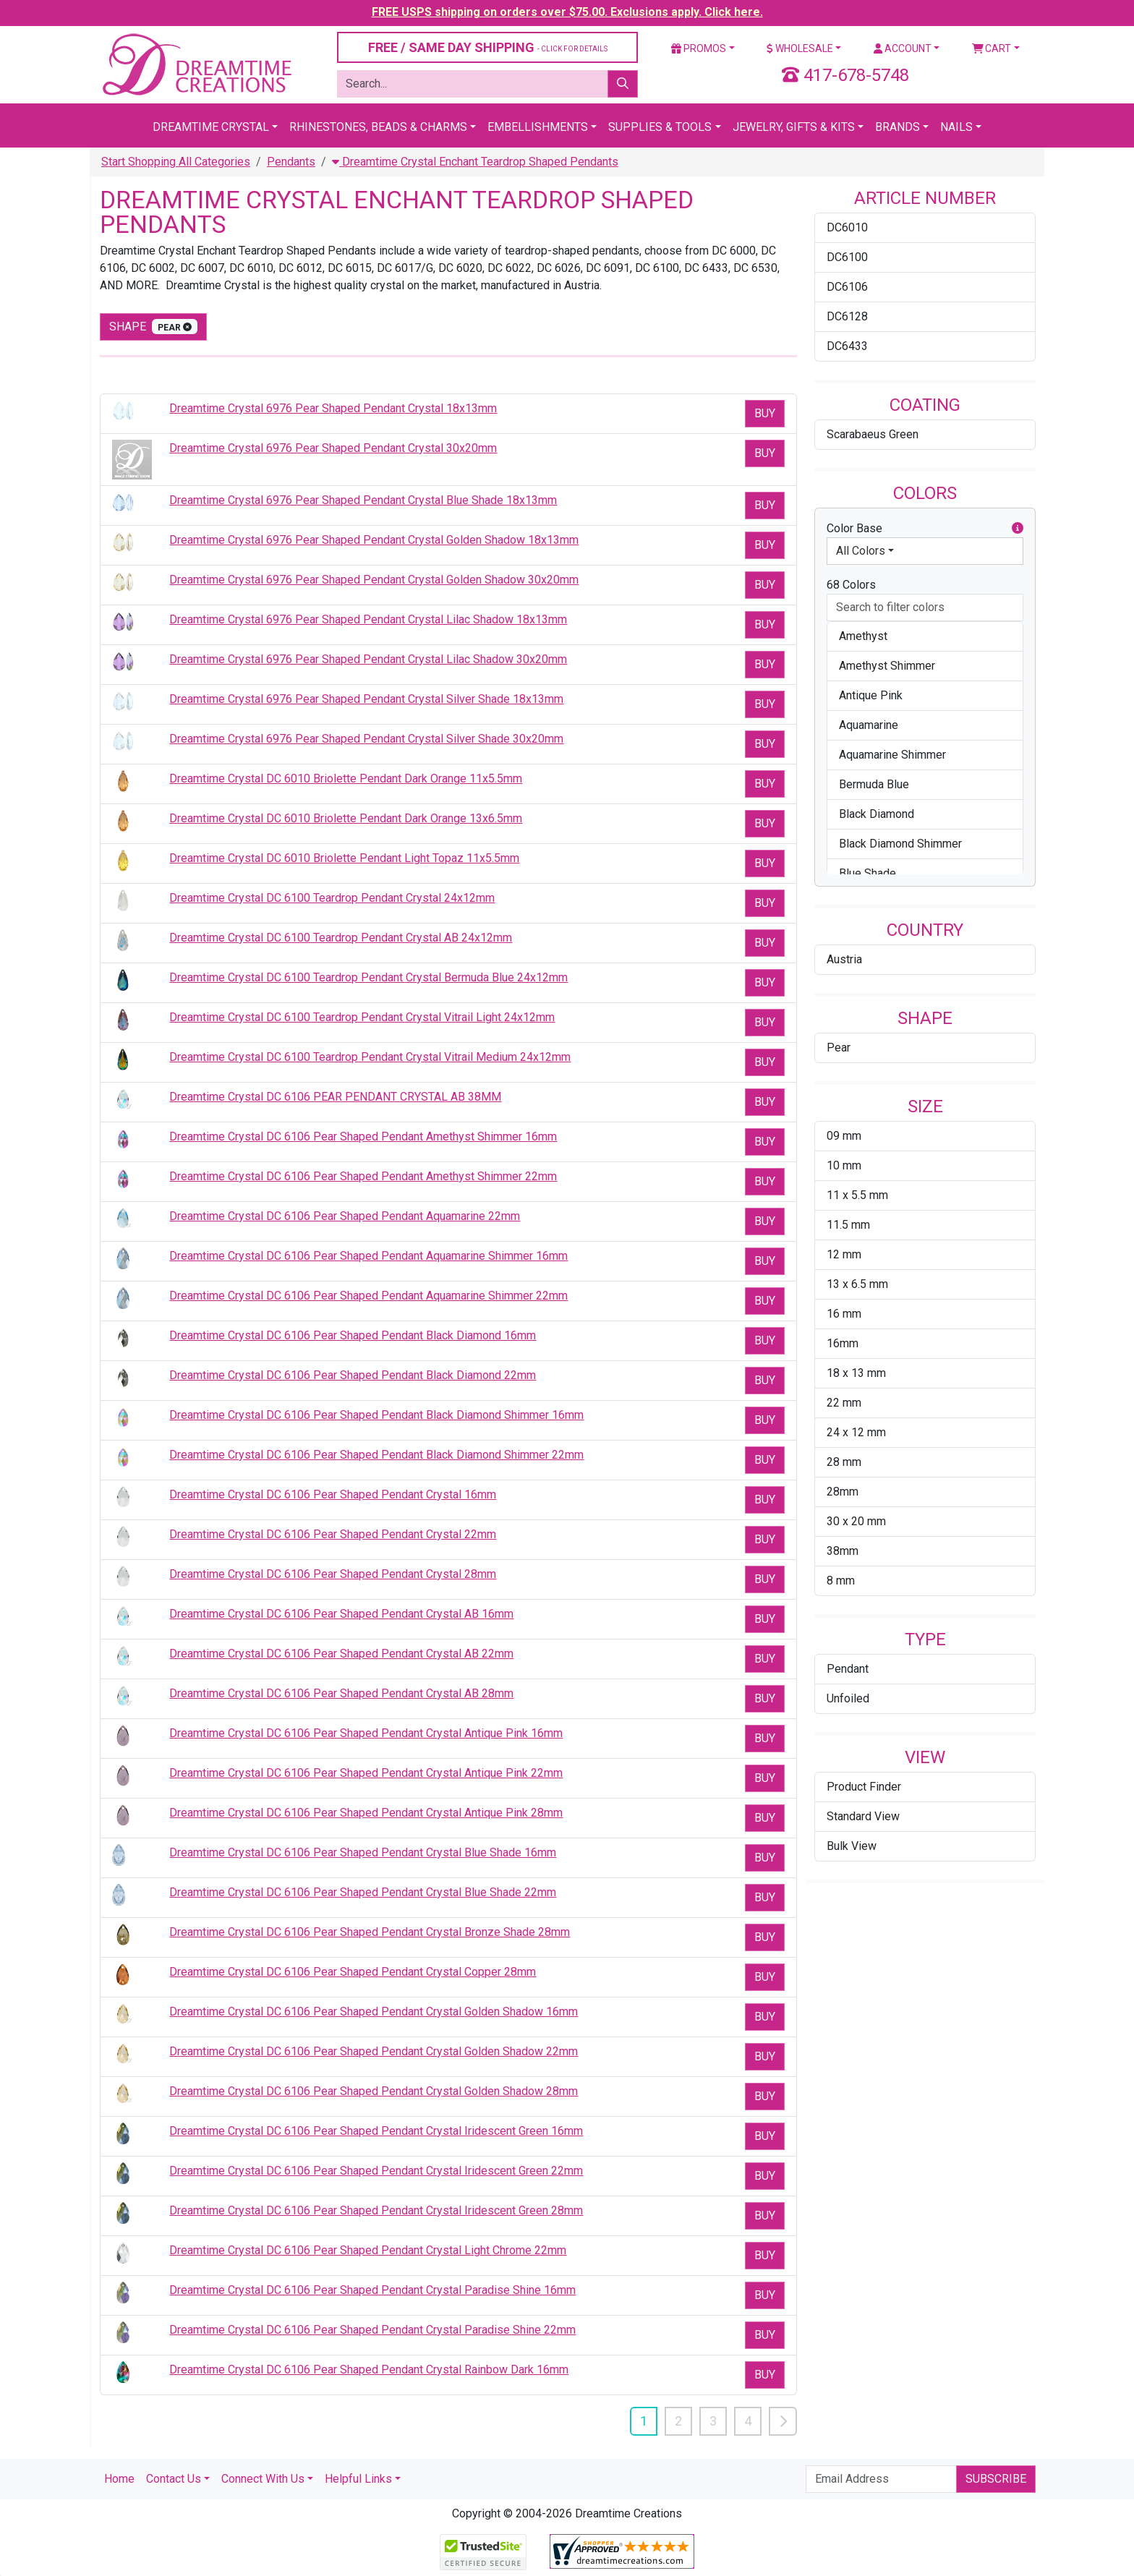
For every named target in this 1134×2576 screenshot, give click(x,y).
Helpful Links (358, 2479)
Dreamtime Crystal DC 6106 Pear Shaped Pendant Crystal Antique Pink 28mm (366, 1813)
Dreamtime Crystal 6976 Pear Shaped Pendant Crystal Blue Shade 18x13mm (363, 500)
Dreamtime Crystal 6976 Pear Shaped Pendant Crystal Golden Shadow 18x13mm (374, 540)
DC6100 (847, 257)
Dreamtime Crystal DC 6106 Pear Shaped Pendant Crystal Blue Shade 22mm (362, 1892)
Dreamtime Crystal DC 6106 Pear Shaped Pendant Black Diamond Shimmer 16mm (376, 1415)
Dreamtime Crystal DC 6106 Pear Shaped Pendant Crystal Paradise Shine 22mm (372, 2330)
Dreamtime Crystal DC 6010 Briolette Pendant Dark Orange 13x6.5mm (345, 818)
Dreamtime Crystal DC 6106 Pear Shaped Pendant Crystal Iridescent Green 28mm (376, 2210)
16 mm (844, 1314)
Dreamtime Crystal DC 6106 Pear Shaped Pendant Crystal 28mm (332, 1574)
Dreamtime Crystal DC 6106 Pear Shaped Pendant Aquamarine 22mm (344, 1216)
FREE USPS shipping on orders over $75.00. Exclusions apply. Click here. (567, 12)
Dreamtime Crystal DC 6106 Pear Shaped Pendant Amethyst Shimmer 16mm (363, 1136)
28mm (842, 1491)
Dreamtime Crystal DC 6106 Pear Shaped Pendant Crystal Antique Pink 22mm (366, 1773)
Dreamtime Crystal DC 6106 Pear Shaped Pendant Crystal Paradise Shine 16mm (372, 2290)
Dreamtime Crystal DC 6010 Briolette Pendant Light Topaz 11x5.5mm (344, 858)
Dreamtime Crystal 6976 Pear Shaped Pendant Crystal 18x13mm (333, 408)
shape (153, 326)
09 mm (844, 1136)
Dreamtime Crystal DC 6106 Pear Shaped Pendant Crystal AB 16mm (341, 1614)
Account (903, 48)
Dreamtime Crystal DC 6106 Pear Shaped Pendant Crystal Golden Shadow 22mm (373, 2051)
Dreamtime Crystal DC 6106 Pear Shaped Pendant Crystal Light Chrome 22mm (367, 2250)
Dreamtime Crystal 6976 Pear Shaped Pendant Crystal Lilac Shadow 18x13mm (368, 619)
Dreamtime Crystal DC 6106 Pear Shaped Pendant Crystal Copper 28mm (352, 1972)
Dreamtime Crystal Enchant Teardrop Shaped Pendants (475, 162)
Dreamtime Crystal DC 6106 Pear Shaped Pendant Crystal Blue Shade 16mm (362, 1852)
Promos (698, 48)
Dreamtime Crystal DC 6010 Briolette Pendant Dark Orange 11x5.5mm (345, 778)
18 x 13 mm (856, 1373)
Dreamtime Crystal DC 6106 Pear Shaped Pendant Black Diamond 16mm (352, 1335)
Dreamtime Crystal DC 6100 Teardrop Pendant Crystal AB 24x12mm (340, 937)
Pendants (291, 162)
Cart (992, 48)
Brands (897, 127)
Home (119, 2479)
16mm (842, 1343)
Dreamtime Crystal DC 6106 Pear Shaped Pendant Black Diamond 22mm (352, 1375)
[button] (1017, 528)
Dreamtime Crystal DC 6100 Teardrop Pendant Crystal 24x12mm (332, 898)
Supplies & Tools (660, 127)
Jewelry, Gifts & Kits (794, 127)
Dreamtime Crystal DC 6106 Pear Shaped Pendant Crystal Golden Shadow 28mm (373, 2091)
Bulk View (852, 1846)
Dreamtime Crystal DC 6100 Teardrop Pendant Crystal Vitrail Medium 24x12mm (370, 1057)
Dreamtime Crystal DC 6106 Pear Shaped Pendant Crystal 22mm (332, 1534)
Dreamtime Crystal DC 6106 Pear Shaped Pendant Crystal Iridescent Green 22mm (376, 2171)
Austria (844, 959)
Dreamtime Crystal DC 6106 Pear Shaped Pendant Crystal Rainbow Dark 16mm (368, 2369)
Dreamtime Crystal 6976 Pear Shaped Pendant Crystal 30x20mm (333, 448)
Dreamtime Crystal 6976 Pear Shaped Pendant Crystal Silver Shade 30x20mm (366, 739)
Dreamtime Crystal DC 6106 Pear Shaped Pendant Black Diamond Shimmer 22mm (376, 1455)
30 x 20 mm (856, 1521)
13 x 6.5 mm (857, 1284)
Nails (956, 127)
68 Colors (851, 585)
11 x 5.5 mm (857, 1195)
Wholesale (800, 48)
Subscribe (995, 2479)
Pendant (848, 1669)
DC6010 (847, 227)
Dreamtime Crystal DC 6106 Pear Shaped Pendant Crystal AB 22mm (341, 1653)
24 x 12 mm (856, 1432)
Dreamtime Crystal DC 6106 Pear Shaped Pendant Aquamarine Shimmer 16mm (368, 1256)
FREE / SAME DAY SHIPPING (488, 47)
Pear (838, 1047)
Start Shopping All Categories (175, 162)
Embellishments (537, 127)
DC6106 (847, 287)
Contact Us (173, 2479)
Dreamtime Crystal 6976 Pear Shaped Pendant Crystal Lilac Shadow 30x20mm (368, 659)
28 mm (844, 1462)
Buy (764, 413)
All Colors (860, 551)
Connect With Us (262, 2479)
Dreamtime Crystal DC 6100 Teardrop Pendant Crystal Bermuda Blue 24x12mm (368, 977)
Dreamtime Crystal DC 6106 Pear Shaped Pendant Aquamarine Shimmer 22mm (368, 1295)
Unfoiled (848, 1698)
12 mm (844, 1254)
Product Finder (864, 1787)
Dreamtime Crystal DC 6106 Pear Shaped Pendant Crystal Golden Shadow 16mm (373, 2011)
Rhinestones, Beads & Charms (378, 127)
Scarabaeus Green (872, 434)
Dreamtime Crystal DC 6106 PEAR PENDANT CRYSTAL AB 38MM (335, 1097)
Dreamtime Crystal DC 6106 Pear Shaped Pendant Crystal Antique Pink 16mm (366, 1733)
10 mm (844, 1165)
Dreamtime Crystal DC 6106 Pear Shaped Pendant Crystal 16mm (332, 1494)
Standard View (863, 1816)
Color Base (925, 528)
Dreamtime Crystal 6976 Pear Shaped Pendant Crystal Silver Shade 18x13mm (366, 699)
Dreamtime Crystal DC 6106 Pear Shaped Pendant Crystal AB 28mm (341, 1693)
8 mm (841, 1580)
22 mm (844, 1402)
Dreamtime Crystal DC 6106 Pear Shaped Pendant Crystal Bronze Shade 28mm (369, 1932)
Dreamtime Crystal (211, 127)
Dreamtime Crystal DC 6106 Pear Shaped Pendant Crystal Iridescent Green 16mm (376, 2131)
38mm (842, 1551)
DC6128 (847, 316)
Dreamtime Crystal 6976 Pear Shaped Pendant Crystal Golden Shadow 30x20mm (374, 580)
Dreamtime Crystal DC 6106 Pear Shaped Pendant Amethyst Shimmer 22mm (363, 1176)
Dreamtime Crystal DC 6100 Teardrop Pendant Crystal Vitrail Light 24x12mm (362, 1017)
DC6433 (847, 346)
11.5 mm (848, 1225)
